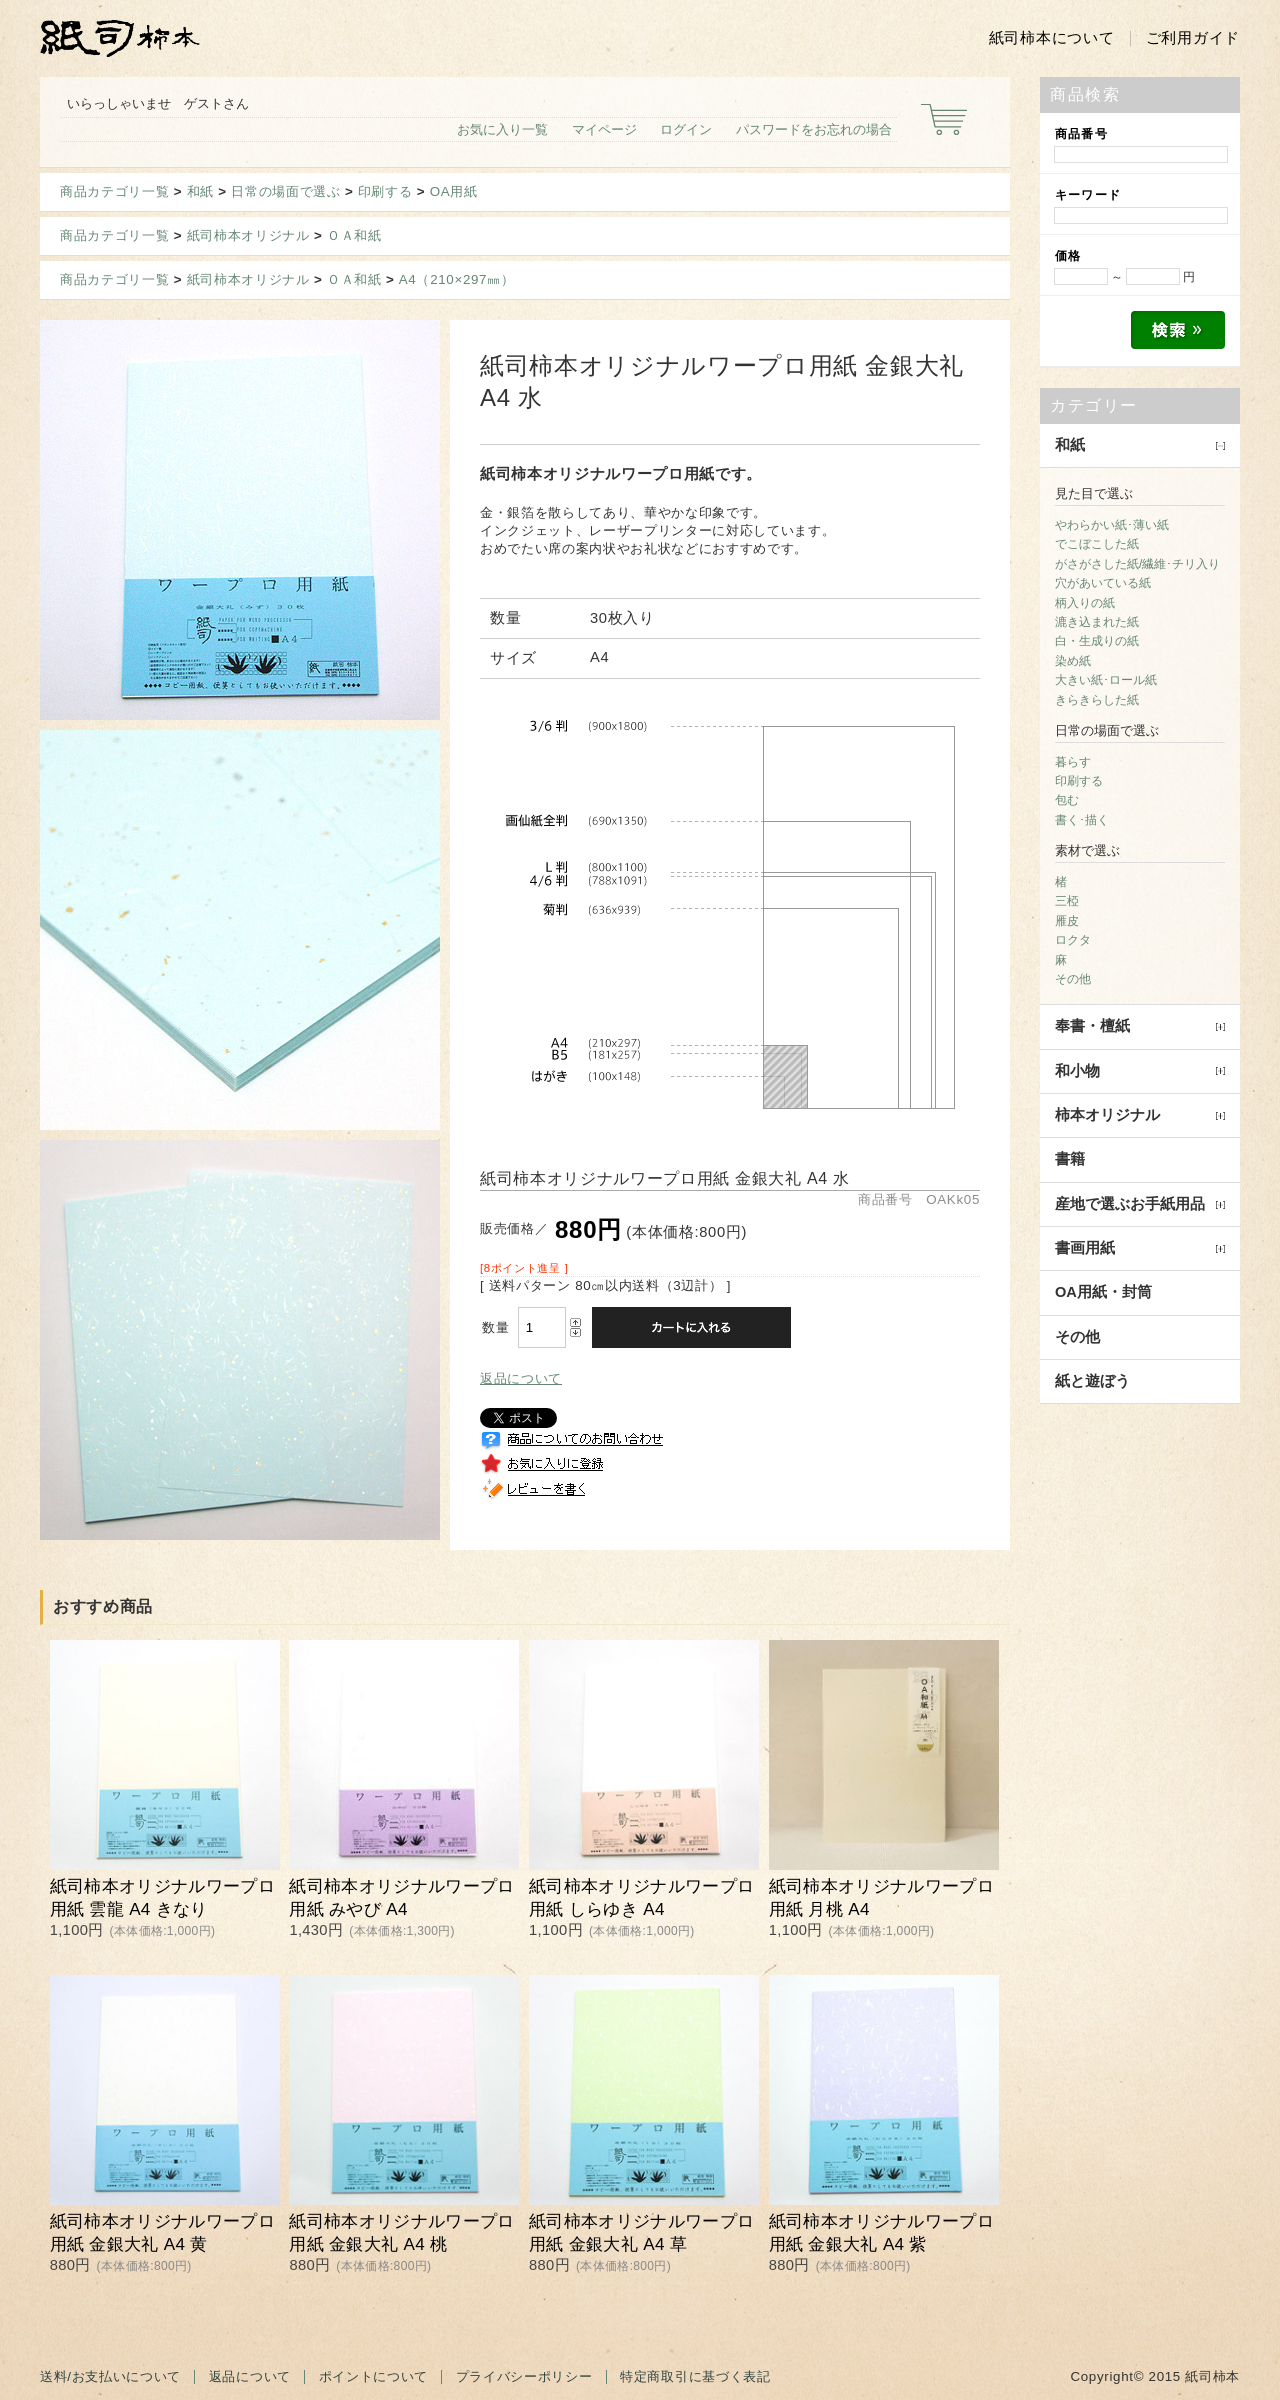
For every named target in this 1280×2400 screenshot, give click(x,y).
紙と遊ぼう (1092, 1381)
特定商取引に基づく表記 (695, 2376)
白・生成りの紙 (1097, 641)
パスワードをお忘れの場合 (814, 129)
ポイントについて (373, 2376)
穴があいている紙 (1103, 583)
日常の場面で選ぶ (285, 191)
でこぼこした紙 (1097, 544)
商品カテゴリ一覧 (114, 191)
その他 (1073, 979)
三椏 (1067, 901)
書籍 (1070, 1159)
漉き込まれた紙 (1097, 622)
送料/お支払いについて (110, 2376)
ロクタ (1073, 940)
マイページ (604, 129)
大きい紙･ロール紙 (1106, 680)
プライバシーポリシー (524, 2376)
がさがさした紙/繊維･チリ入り (1137, 564)
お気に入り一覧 (502, 129)
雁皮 (1067, 921)
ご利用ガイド (1193, 38)
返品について (521, 1378)
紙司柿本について (1052, 38)
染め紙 (1073, 661)
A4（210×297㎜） (457, 279)
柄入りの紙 (1085, 603)
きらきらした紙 (1097, 700)
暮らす (1073, 762)
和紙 (200, 191)
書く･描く (1082, 820)
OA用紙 (454, 191)
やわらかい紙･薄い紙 (1112, 525)
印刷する (385, 191)
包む (1067, 800)
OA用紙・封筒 (1103, 1292)
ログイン (686, 129)
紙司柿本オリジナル (248, 235)
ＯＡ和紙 (354, 235)
